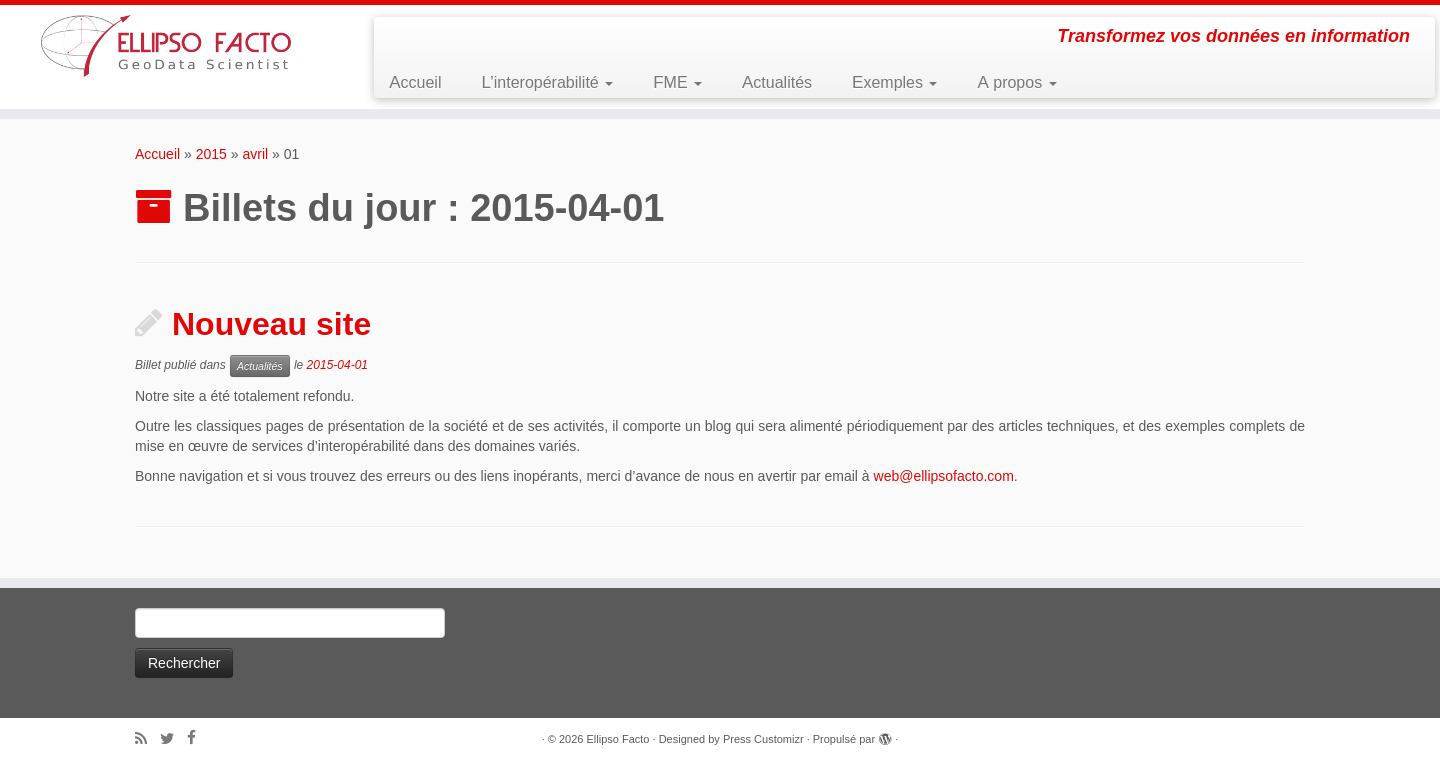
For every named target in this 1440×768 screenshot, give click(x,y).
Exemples (894, 82)
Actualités (777, 82)
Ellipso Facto (618, 739)
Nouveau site (271, 324)
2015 (211, 154)
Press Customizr (763, 739)
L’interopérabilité (547, 82)
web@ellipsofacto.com (944, 476)
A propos (1016, 82)
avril (255, 154)
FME (677, 82)
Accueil (415, 82)
